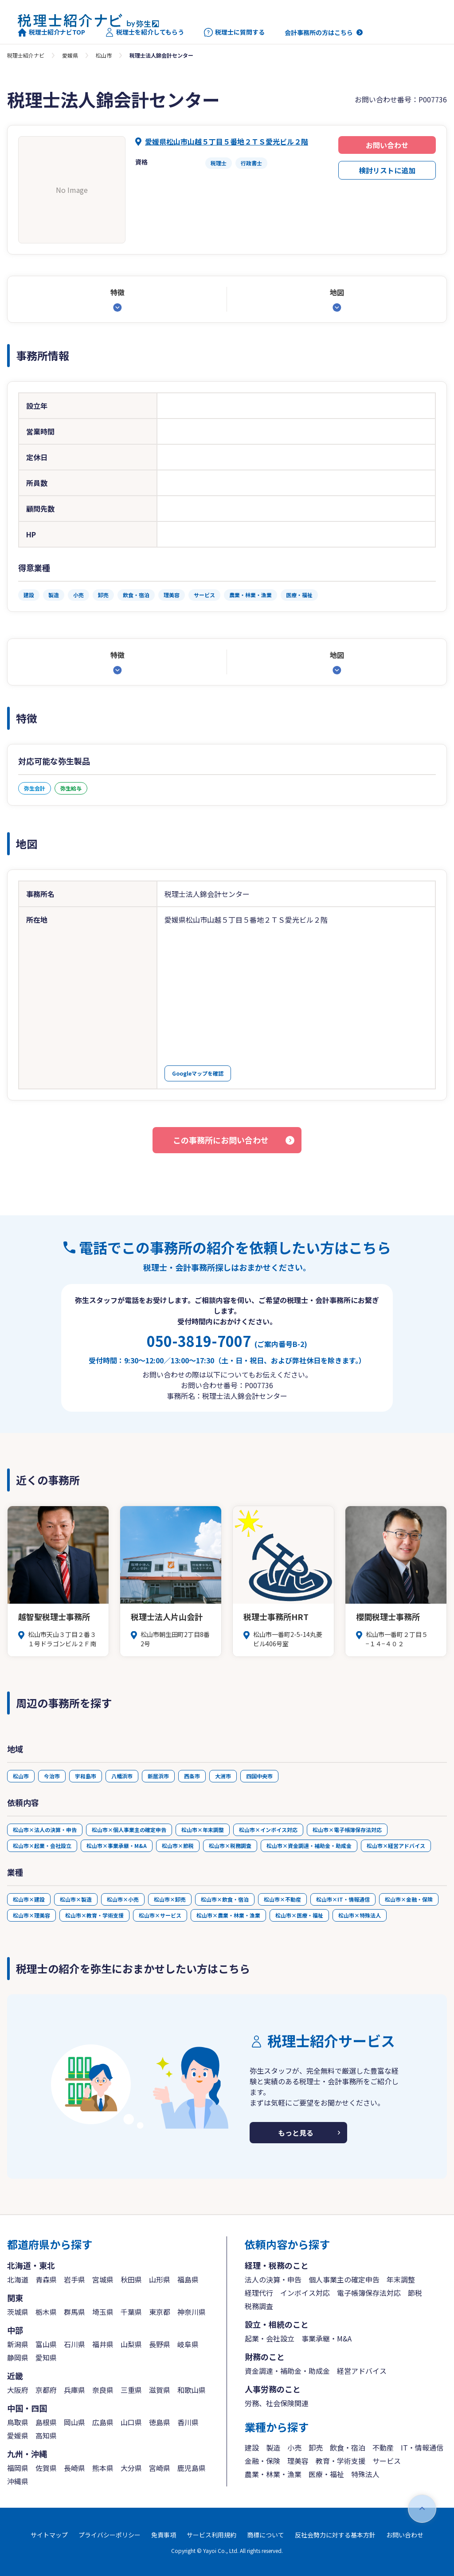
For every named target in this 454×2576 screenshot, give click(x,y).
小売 (294, 2447)
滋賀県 (159, 2389)
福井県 (103, 2344)
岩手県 (74, 2279)
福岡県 (17, 2467)
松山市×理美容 (31, 1915)
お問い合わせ (387, 145)
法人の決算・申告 (273, 2279)
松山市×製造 (76, 1899)
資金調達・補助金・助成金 (287, 2370)
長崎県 (74, 2467)
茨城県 (17, 2311)
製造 (273, 2447)
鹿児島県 (191, 2467)
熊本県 (103, 2467)
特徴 (117, 292)
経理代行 (259, 2292)
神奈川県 (191, 2311)
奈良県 (103, 2389)
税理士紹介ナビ (25, 55)
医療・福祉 (326, 2474)
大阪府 (17, 2389)
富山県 (46, 2344)
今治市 (52, 1776)
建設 (252, 2447)
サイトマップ (49, 2534)
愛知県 (46, 2357)
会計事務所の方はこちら (319, 32)
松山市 (104, 55)
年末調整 (401, 2279)
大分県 (131, 2467)
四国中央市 (259, 1776)
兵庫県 (74, 2389)
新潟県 (17, 2344)
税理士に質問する (234, 32)
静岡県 (17, 2357)
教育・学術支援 (340, 2460)
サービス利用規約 (211, 2534)
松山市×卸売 (170, 1899)
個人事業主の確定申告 (344, 2279)
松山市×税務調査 (230, 1845)
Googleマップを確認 (197, 1073)
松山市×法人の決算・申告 (45, 1829)
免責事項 (163, 2534)
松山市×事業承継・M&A (116, 1845)
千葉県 (131, 2311)
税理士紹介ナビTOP (51, 32)
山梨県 (131, 2344)
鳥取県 (17, 2422)
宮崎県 (159, 2467)
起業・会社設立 (269, 2338)
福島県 (188, 2279)
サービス (386, 2460)
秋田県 (131, 2279)
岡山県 (74, 2422)
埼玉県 (103, 2311)
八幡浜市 (122, 1776)
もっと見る (295, 2132)
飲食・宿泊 (347, 2447)
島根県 (46, 2422)
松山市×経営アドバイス (396, 1845)
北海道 (17, 2279)
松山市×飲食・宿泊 (225, 1899)
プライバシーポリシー (109, 2534)
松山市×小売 (123, 1899)
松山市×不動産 (282, 1899)
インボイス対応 (305, 2292)
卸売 (316, 2447)
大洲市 (223, 1776)
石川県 (74, 2344)
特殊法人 (365, 2474)
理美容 (298, 2460)
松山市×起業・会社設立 (42, 1845)
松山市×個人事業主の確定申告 (129, 1829)
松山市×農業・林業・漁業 (228, 1915)
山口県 (131, 2422)
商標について (265, 2534)
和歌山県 (191, 2389)
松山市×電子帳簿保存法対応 (347, 1829)
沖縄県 (17, 2481)
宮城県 (103, 2279)
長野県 (159, 2344)
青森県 (46, 2279)
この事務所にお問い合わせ (221, 1140)
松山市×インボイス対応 (268, 1829)
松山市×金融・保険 (409, 1899)
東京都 (159, 2311)
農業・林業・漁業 (273, 2474)
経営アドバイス (362, 2370)
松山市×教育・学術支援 (94, 1915)
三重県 (131, 2389)
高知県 (46, 2435)
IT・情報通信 (422, 2447)
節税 (415, 2292)
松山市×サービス (160, 1915)
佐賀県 (46, 2467)
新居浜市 (158, 1776)
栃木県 (46, 2311)
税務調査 (259, 2306)
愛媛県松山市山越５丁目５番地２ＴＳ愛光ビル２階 (226, 141)
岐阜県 (188, 2344)
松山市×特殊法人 (359, 1915)
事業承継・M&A (326, 2338)
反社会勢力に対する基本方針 (335, 2534)
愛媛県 (70, 55)
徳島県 (159, 2422)
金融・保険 (262, 2460)
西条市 (192, 1776)
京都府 (46, 2389)
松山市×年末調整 (202, 1829)
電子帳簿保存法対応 (369, 2292)
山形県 (159, 2279)
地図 (337, 292)
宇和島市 (85, 1776)
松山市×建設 (29, 1899)
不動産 (383, 2447)
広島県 (103, 2422)
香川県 (188, 2422)
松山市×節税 (178, 1845)
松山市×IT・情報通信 (343, 1899)
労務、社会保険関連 (277, 2403)
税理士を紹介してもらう (144, 32)
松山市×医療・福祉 (299, 1915)
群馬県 (74, 2311)
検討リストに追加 (387, 170)
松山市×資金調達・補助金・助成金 (309, 1845)
